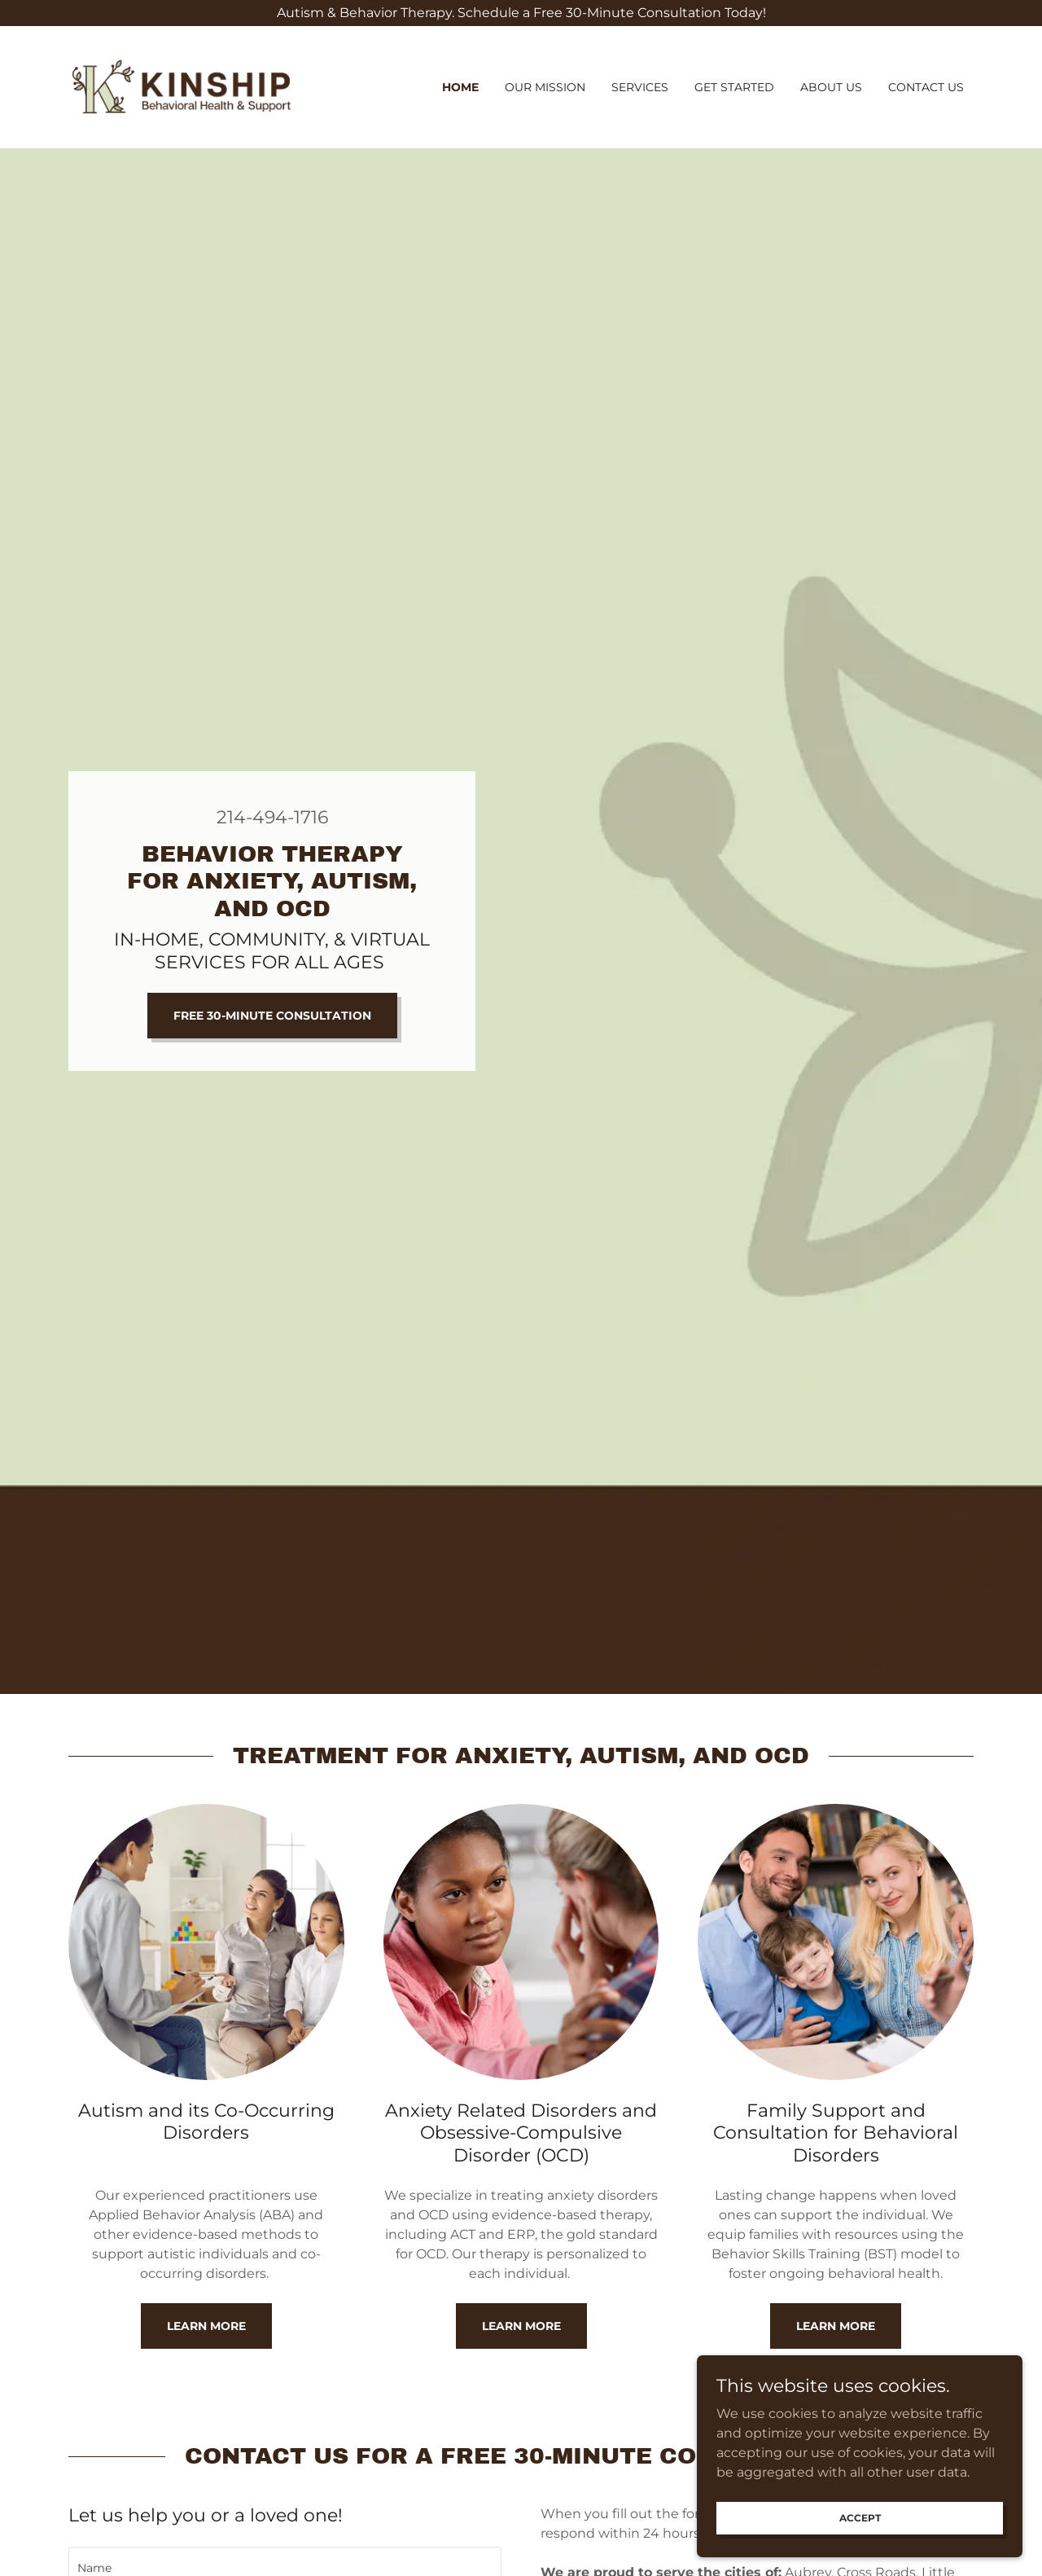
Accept (860, 2518)
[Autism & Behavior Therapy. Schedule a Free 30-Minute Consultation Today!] (521, 13)
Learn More (206, 2326)
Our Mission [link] (545, 87)
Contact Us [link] (926, 87)
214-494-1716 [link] (272, 817)
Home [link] (460, 87)
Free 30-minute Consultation (272, 1015)
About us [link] (831, 87)
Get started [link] (734, 87)
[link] (181, 86)
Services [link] (639, 87)
